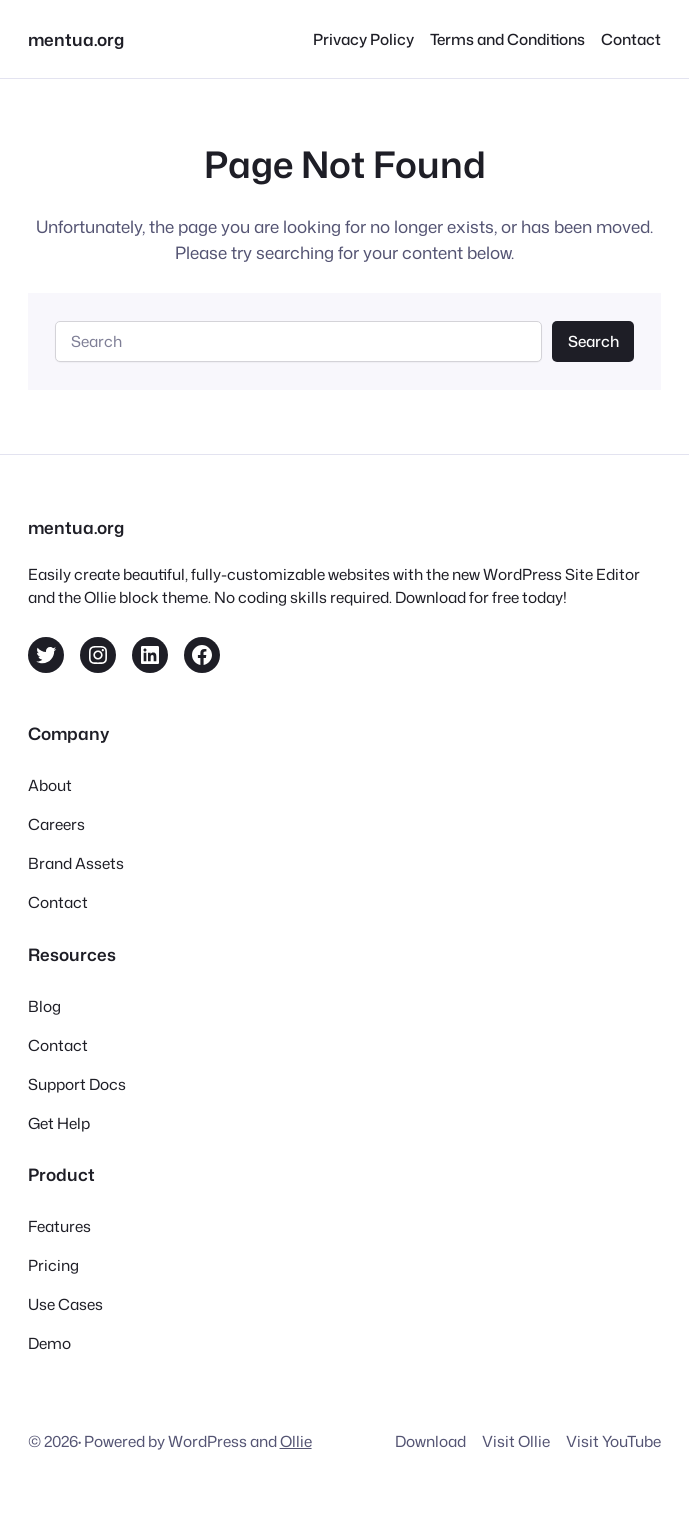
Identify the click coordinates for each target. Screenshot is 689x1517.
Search (593, 341)
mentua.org (76, 39)
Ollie (296, 1441)
